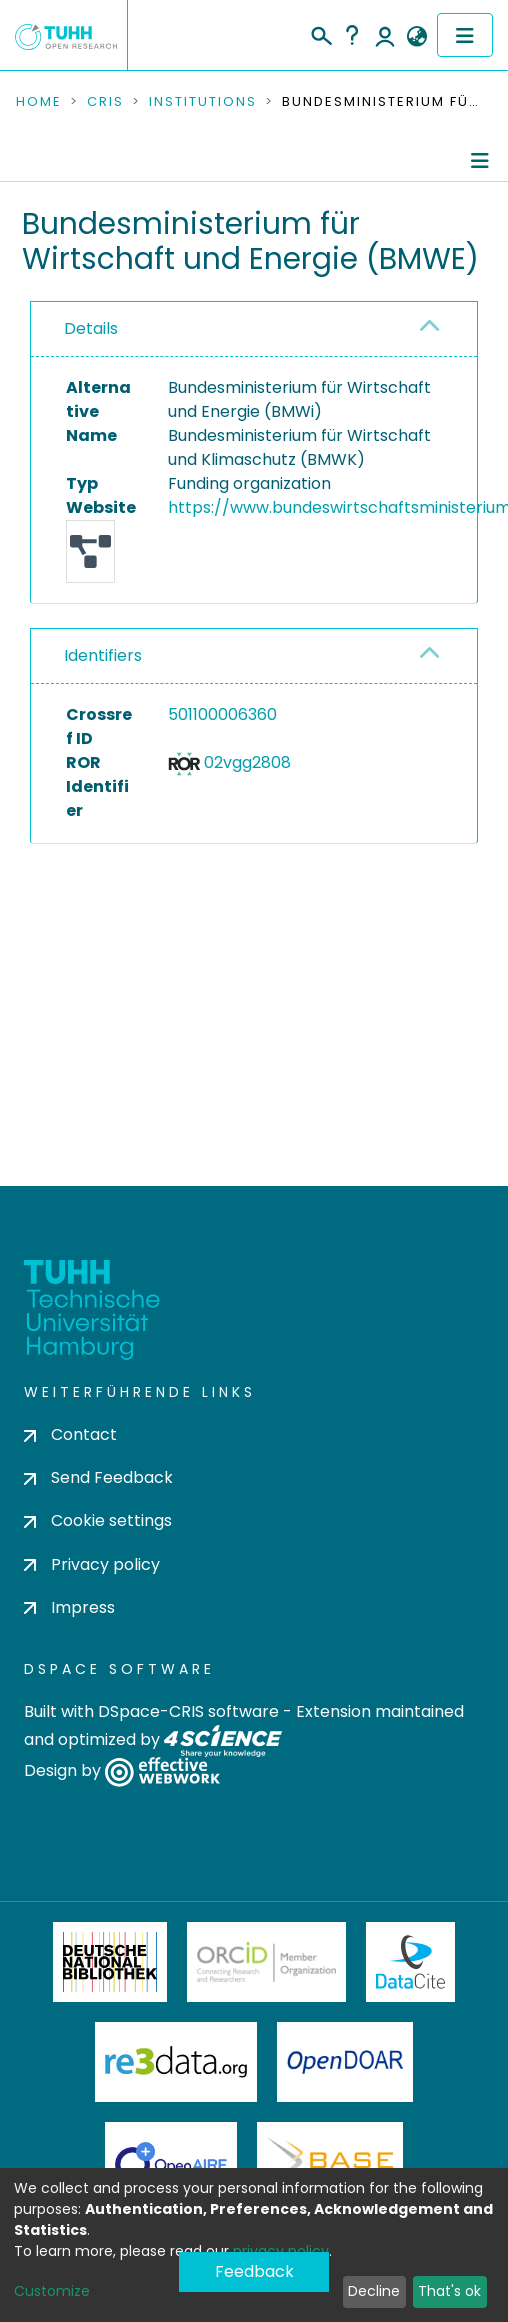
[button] (416, 37)
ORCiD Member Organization (267, 1962)
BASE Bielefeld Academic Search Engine (330, 2162)
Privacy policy (92, 1564)
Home (39, 102)
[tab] (254, 329)
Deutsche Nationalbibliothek (110, 1962)
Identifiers (103, 655)
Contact (70, 1434)
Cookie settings (98, 1520)
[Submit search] (320, 33)
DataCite (410, 1962)
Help (352, 35)
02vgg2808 (247, 762)
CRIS (105, 102)
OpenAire (171, 2162)
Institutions (203, 102)
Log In (385, 35)
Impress (69, 1607)
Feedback (254, 2271)
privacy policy (281, 2251)
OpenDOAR (345, 2062)
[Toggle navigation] (465, 35)
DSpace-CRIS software (188, 1711)
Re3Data (176, 2062)
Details (91, 328)
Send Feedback (98, 1477)
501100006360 (222, 714)
